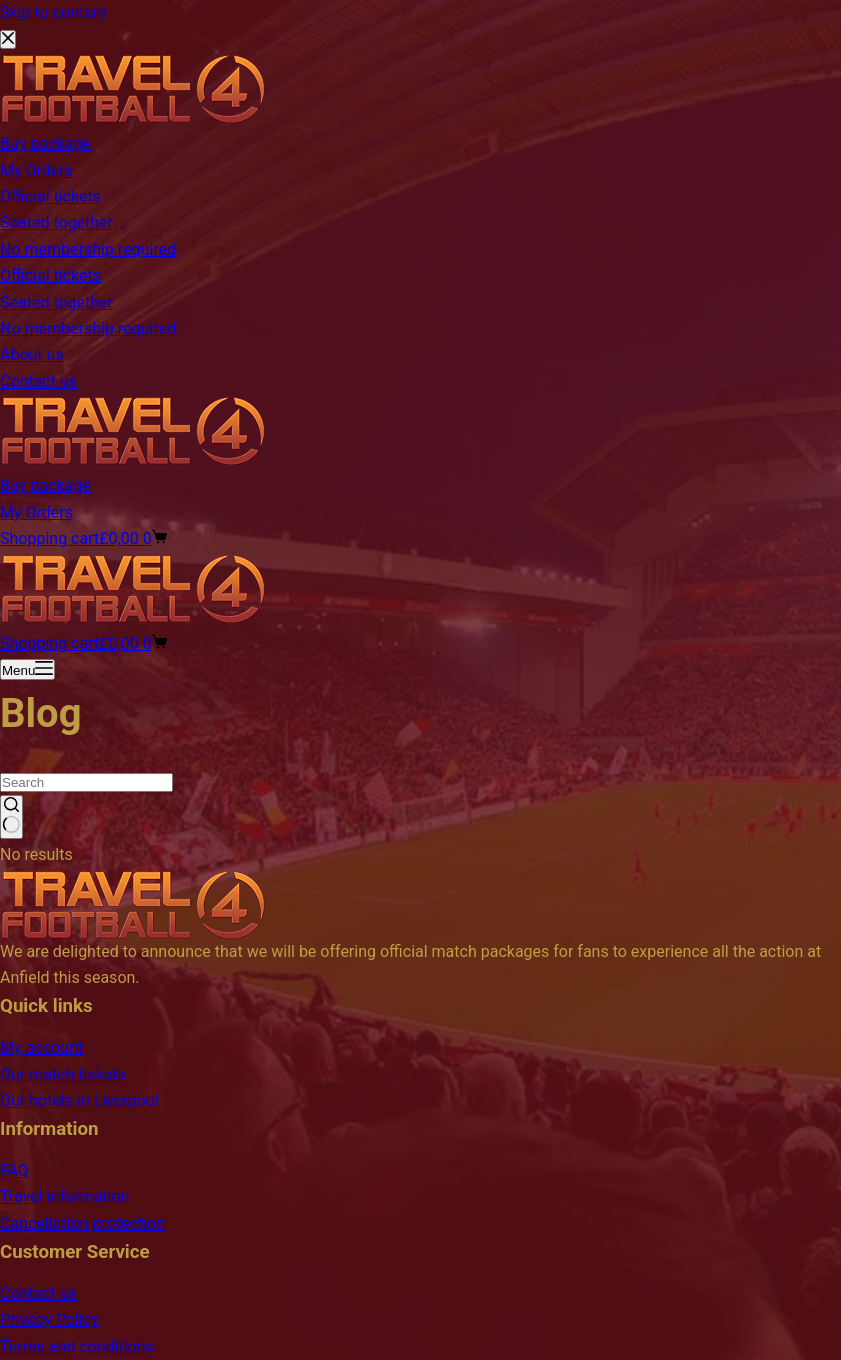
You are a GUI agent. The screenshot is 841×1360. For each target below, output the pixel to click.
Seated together (56, 302)
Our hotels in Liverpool (79, 1100)
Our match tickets (63, 1074)
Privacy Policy (49, 1319)
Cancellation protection (82, 1223)
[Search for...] (86, 782)
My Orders (36, 512)
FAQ (14, 1170)
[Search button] (11, 817)
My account (41, 1047)
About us (32, 354)
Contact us (38, 381)
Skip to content (53, 12)
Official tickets (50, 275)
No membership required (88, 328)
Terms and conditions (77, 1346)
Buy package (45, 485)
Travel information (64, 1196)
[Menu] (27, 669)
